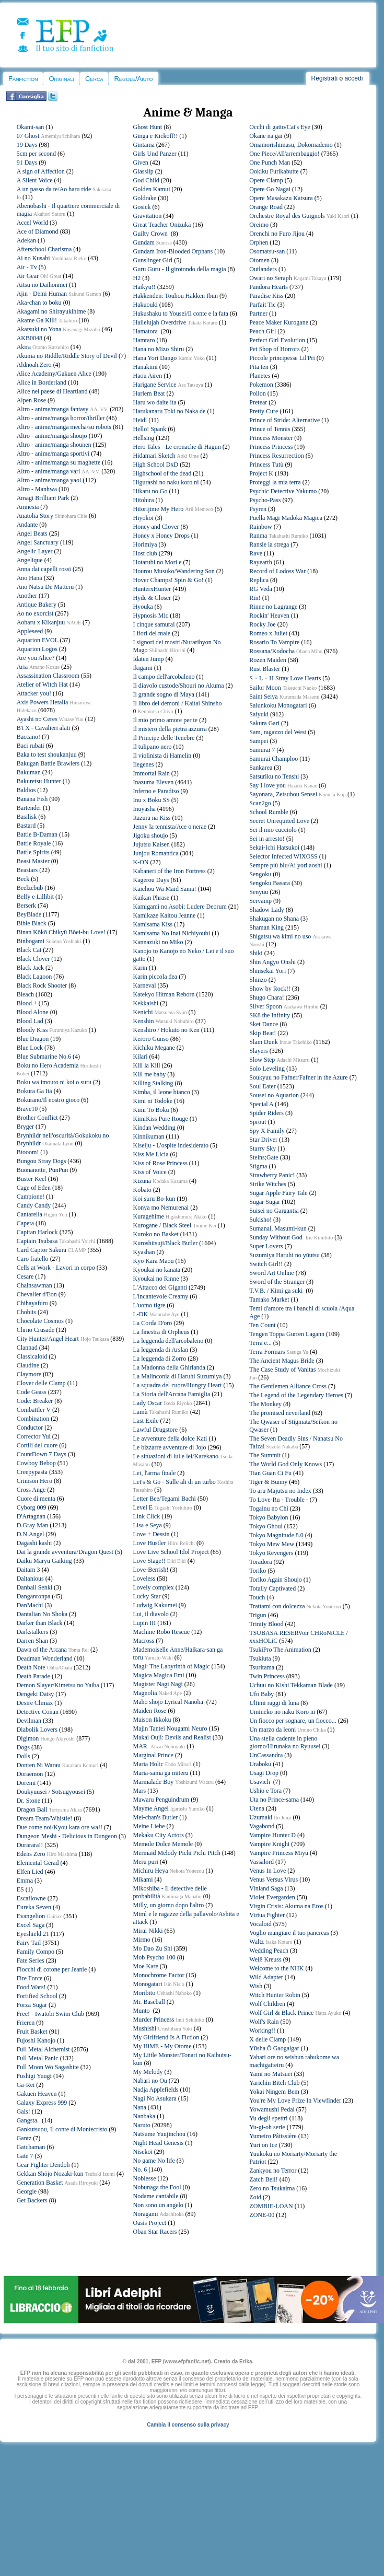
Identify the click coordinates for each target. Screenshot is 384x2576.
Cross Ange (31, 1489)
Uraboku (260, 1764)
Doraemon (30, 1774)
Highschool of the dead (162, 473)
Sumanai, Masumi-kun (277, 1228)
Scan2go (260, 803)
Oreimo (259, 224)
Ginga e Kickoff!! (155, 136)
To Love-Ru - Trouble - (278, 1499)
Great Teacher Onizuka (162, 224)
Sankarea (260, 767)
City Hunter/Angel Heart (48, 1338)
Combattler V (34, 1409)
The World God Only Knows (285, 1464)
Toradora (260, 1561)
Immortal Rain (151, 773)
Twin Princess (267, 1676)
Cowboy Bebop (36, 1463)
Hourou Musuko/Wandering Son (174, 571)
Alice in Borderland (41, 382)
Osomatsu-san (267, 251)
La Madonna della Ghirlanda (169, 1367)
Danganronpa (34, 1596)
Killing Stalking (153, 1083)
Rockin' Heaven (269, 615)
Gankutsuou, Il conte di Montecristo (62, 2129)
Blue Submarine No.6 (44, 1056)
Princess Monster (271, 438)
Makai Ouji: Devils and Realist (172, 1737)
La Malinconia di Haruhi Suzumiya (177, 1376)
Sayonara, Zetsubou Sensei (283, 794)
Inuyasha (144, 809)
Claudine (28, 1365)
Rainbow (260, 526)
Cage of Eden (34, 1187)
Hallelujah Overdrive (160, 322)
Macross (144, 1640)
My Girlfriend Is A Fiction (166, 2037)
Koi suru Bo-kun (154, 1198)
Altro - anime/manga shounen (54, 444)
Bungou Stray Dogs (41, 1161)
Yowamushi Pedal (271, 2109)
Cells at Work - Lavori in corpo (56, 1267)
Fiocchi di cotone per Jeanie (52, 1969)
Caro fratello (33, 1258)
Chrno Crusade (35, 1329)
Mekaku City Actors (158, 1835)
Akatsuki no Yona (39, 329)
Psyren (257, 509)
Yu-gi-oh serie (267, 2127)
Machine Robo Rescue (161, 1631)
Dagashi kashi (34, 1543)
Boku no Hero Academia (48, 1065)
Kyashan (144, 1252)
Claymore (29, 1374)
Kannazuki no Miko (158, 942)
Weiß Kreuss (265, 1959)
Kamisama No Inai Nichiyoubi (172, 933)
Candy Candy (34, 1205)
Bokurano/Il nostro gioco (48, 1100)
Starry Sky (262, 1148)
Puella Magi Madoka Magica (285, 517)
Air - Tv (27, 267)
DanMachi (30, 1605)
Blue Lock (30, 1047)
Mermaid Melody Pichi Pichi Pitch (176, 1852)
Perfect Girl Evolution (277, 340)
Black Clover (33, 958)
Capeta (25, 1223)
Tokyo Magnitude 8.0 (276, 1535)
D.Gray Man (33, 1525)
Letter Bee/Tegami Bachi (164, 1498)
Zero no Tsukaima (272, 2188)
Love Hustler (149, 1543)
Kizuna (142, 1181)
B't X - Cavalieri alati (44, 728)
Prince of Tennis (269, 429)
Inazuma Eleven (153, 782)
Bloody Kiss (32, 1030)
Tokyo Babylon (268, 1517)
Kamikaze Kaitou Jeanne (164, 915)
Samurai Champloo (273, 758)
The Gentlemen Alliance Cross (288, 1386)
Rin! (254, 597)
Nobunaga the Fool (157, 2187)
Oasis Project (150, 2222)
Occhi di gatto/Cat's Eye (279, 127)
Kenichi (143, 1012)
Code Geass (31, 1392)
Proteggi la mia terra (274, 482)
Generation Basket (40, 2182)
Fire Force (30, 1978)
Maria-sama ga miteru (161, 1773)
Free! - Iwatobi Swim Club (50, 2013)
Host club (145, 553)
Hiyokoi (143, 517)
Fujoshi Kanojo (36, 2040)
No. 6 (140, 2169)
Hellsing (144, 438)
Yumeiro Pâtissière (272, 2136)
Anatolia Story (35, 515)
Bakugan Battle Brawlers (48, 763)
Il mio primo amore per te (165, 720)
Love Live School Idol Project (171, 1552)
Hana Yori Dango (155, 358)
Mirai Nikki (148, 1930)
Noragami (145, 2214)
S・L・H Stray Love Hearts (285, 678)
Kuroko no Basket (156, 1234)
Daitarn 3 (28, 1569)
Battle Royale (34, 843)
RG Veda (260, 589)
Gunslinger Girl (153, 260)
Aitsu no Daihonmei (42, 284)
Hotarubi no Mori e (157, 562)
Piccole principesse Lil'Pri (282, 358)
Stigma (258, 1166)
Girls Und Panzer (155, 153)
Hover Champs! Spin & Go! (168, 580)
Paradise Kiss (266, 295)
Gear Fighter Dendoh (43, 2164)
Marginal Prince (153, 1755)
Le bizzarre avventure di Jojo (169, 1447)
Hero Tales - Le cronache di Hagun (177, 446)
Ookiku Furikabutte (273, 171)
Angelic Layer (35, 551)
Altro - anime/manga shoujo (52, 435)
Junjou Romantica (156, 853)
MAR (141, 1746)
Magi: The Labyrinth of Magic (171, 1666)
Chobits (26, 1312)
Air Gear (28, 276)
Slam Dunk (263, 1042)
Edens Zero (31, 1854)
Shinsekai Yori (267, 970)
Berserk (26, 905)
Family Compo (35, 1951)
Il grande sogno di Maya (163, 694)
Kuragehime (148, 1216)
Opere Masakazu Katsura (280, 198)
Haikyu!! (144, 287)
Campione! (30, 1196)
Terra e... (260, 1343)
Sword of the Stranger (277, 1281)
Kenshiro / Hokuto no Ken (166, 1030)
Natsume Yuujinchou (159, 2134)
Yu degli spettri (268, 2118)
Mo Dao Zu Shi (152, 1948)
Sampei (258, 741)
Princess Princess (271, 446)
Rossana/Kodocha (272, 651)
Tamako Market (269, 1299)
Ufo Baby (261, 1694)
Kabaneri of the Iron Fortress (169, 871)
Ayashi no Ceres (37, 719)
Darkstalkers (33, 1631)
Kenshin (143, 1021)
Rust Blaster (264, 668)
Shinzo (257, 979)
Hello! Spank (150, 429)
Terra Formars (267, 1351)
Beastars (27, 870)
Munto (142, 2010)
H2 (137, 278)
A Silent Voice (35, 180)
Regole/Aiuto (133, 79)
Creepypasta (32, 1472)
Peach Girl (262, 331)
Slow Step (262, 1059)
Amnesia (28, 506)
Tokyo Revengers (271, 1553)
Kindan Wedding (154, 1127)
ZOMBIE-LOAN (271, 2206)
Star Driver (263, 1139)
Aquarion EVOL (38, 640)
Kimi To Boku (151, 1109)
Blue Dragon (33, 1038)
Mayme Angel (151, 1808)
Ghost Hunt (147, 127)
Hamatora (146, 331)
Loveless (144, 1578)
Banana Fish (32, 799)
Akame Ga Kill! (37, 320)
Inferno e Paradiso (156, 791)
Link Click (146, 1516)
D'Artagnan (31, 1516)
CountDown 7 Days (41, 1454)
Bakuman (29, 772)
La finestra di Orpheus (161, 1332)
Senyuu (258, 892)
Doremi (26, 1782)
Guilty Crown (151, 233)
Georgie (27, 2191)
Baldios (26, 790)
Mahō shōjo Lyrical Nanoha (169, 1701)
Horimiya (145, 544)
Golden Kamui (151, 189)
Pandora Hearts (268, 287)
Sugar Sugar (264, 1201)
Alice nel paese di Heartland (52, 391)
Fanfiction (23, 79)
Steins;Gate (263, 1157)
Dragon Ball (32, 1809)
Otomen (259, 260)
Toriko (257, 1570)
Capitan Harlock (37, 1232)
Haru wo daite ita (155, 402)
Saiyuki (259, 714)
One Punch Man (269, 162)
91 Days (27, 162)
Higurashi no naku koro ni (166, 482)
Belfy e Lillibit (35, 896)
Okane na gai (265, 136)
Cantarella (29, 1214)
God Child (146, 180)
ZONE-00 (261, 2215)
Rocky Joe (262, 624)
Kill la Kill (146, 1065)
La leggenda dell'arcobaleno (168, 1340)
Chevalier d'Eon (37, 1294)
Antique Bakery (36, 604)
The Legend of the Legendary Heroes (296, 1395)
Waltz (256, 1941)
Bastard (26, 825)
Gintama (144, 144)
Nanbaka (144, 2116)
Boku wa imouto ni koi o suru (54, 1082)
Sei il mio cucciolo (272, 829)
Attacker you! (34, 693)
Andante (27, 524)
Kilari (140, 1056)
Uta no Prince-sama (274, 1799)
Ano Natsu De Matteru (45, 586)
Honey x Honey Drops (161, 535)
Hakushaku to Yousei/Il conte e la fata (180, 313)
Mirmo (141, 1939)
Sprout (257, 1121)
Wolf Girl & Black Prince (281, 2012)
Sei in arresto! (266, 838)
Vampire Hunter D (272, 1835)
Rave (255, 553)
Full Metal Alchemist (43, 2049)
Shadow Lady (266, 909)
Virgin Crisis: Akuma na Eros (286, 1906)
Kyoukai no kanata (157, 1269)
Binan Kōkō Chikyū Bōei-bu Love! (61, 932)
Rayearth (260, 562)
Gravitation (147, 215)
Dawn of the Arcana (42, 1649)
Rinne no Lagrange (273, 606)
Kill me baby (149, 1074)
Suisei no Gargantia (273, 1210)
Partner (258, 313)
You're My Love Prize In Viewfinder (295, 2100)
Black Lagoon (34, 976)
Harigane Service (155, 384)
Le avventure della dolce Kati (170, 1438)
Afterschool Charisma (44, 249)
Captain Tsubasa (37, 1241)
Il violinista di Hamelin (162, 755)
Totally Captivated (272, 1588)
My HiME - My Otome (162, 2046)
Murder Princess (153, 2019)
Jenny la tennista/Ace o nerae (170, 826)
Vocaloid (260, 1924)
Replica (259, 580)
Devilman (29, 1720)
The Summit (265, 1455)
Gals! (23, 2111)
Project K (261, 473)
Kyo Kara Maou (153, 1260)
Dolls (23, 1756)
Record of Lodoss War (277, 571)
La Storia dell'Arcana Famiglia (172, 1394)
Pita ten (258, 366)
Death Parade (33, 1676)
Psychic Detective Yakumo (283, 491)
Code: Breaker (35, 1401)
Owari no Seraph (270, 278)
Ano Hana (29, 578)
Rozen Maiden (267, 660)
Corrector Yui (34, 1436)
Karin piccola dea (155, 976)
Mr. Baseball (149, 2001)
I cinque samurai (154, 624)
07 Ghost (28, 136)
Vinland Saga (266, 1888)
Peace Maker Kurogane (278, 322)
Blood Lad (30, 1021)
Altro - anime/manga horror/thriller (61, 418)
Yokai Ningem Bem (274, 2091)
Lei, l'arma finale (154, 1473)
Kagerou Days (151, 880)
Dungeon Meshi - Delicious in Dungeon (67, 1836)
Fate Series (30, 1960)
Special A (261, 1104)
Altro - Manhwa (37, 489)
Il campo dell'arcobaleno (164, 676)
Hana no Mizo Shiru (158, 349)
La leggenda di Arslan (161, 1349)
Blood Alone (33, 1012)
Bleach (25, 994)
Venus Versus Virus (273, 1879)
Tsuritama (261, 1667)
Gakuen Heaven (37, 2093)
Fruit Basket (32, 2031)
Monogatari (147, 1984)
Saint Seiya (263, 696)
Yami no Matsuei (270, 2074)
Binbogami (30, 941)
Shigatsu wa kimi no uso (280, 936)
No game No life (154, 2160)
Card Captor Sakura (41, 1250)
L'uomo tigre (149, 1305)
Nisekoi (143, 2151)
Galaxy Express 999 (42, 2102)
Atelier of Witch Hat (42, 684)
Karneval (144, 985)
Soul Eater (262, 1086)
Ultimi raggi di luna (274, 1703)
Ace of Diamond (38, 231)
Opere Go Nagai (269, 189)
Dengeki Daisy (35, 1694)
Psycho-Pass (265, 500)
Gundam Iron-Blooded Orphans (173, 251)
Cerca (94, 79)
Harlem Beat (149, 393)
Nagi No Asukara (155, 2098)
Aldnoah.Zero (34, 364)
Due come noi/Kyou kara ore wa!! (59, 1827)
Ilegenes (143, 764)
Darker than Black (40, 1623)
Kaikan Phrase (151, 897)
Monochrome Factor (158, 1975)
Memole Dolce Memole (163, 1844)
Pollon (257, 393)
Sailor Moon (265, 687)
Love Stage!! (149, 1560)
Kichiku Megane (154, 1047)
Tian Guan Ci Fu (270, 1473)
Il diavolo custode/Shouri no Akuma (178, 685)
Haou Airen (147, 375)
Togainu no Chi (268, 1508)
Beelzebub (30, 887)
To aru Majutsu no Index (280, 1490)
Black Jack (30, 967)
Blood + (27, 1003)
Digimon (28, 1738)
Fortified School (37, 1996)
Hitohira (143, 500)
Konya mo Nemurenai (161, 1207)
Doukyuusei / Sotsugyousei (51, 1791)
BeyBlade (29, 914)
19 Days (27, 144)
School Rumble (268, 812)
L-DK (140, 1314)
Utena (256, 1808)
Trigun (257, 1615)
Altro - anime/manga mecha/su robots (64, 427)
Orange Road (266, 207)
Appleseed (30, 631)
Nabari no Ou (150, 2080)
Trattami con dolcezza (277, 1606)
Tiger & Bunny (268, 1482)
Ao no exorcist (35, 613)
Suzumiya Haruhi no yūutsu (284, 1255)
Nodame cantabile (156, 2196)
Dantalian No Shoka (42, 1614)
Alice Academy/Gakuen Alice (54, 373)
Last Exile (146, 1420)
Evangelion (31, 1916)
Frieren (26, 2022)
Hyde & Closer (152, 597)
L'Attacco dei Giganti (160, 1287)
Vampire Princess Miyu (278, 1852)
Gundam (144, 242)
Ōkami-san (30, 127)
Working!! (262, 2030)
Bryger (25, 1126)
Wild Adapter (266, 1977)
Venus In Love (267, 1870)
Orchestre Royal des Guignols (286, 215)
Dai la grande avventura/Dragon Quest (65, 1552)
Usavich (260, 1781)
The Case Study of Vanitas (282, 1369)
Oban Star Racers (155, 2231)
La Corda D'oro (152, 1323)
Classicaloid (32, 1356)
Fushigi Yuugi (34, 2076)
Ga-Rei (26, 2084)
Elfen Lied (30, 1871)
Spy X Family (266, 1130)
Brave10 (27, 1108)
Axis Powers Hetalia (42, 702)
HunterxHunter (152, 589)
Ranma (258, 535)
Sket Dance (263, 1024)
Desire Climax (35, 1703)
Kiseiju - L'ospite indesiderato (170, 1145)
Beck (23, 879)
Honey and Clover (156, 526)
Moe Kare (145, 1966)
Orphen (258, 242)
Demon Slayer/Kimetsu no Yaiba (58, 1685)
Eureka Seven (34, 1907)
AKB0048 (29, 338)
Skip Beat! (262, 1033)
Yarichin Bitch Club (274, 2082)
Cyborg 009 (31, 1507)
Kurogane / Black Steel (162, 1225)
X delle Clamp (267, 2039)
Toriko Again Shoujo (275, 1579)
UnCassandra (266, 1755)
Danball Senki (34, 1587)
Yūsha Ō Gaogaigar (274, 2048)
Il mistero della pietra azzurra (170, 729)
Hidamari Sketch (154, 455)
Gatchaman (31, 2147)
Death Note (31, 1667)
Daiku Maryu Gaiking (44, 1560)
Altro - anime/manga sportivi (53, 453)
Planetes (259, 375)
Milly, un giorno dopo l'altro (168, 1905)
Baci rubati (30, 745)
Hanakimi (145, 366)
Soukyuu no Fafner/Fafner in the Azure (298, 1077)
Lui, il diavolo (151, 1614)
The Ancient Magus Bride (281, 1360)
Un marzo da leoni (272, 1729)
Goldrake (145, 198)
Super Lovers (266, 1246)
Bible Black (31, 923)
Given (140, 162)
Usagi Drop (263, 1773)
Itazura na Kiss (152, 817)
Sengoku (260, 874)
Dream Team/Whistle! (45, 1818)
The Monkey (265, 1404)
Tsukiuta (260, 1658)
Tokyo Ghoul (266, 1526)
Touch (257, 1597)
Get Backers (32, 2200)
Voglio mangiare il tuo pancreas (289, 1932)
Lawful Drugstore (155, 1429)
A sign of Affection (41, 171)
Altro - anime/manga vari (48, 471)
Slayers (258, 1050)
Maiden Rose (150, 1710)
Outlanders (263, 269)
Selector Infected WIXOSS (283, 856)
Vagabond (261, 1826)
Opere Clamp (266, 180)
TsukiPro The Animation (280, 1649)
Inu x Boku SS (151, 800)
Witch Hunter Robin (274, 1995)
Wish (255, 1986)
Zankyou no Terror (272, 2170)
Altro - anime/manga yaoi (49, 480)
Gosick (142, 207)
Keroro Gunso (151, 1038)
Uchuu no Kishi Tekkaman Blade (291, 1685)
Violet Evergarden (272, 1897)
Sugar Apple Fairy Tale (278, 1193)
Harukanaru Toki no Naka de (169, 411)
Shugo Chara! (266, 997)
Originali (61, 79)
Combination (33, 1418)
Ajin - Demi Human (42, 293)
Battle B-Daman (37, 834)
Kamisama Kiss (153, 924)
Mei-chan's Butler (155, 1817)
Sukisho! (260, 1219)
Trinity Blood (266, 1624)
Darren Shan (32, 1640)
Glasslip (143, 171)
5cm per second (36, 153)
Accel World (32, 222)
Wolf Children (267, 2004)
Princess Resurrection (276, 455)
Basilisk (27, 816)
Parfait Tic (262, 304)
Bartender (29, 807)
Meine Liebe (149, 1826)
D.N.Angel (30, 1534)
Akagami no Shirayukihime (51, 311)
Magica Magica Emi (158, 1675)
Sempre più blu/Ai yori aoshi (285, 865)
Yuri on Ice (263, 2145)
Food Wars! (31, 1987)
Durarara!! (30, 1845)
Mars (139, 1790)
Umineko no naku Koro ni (282, 1711)
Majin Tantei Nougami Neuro (170, 1728)
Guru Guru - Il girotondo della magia (179, 269)
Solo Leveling (267, 1068)
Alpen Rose (31, 400)
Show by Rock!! (269, 988)
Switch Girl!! (266, 1264)
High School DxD (156, 464)
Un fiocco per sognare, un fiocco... (292, 1720)
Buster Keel (31, 1178)
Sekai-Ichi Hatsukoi (274, 847)
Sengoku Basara (269, 883)
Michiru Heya (150, 1870)
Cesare (25, 1276)
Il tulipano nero (152, 746)
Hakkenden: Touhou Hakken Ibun (175, 295)
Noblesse (144, 2178)
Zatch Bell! (263, 2179)
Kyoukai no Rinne (156, 1278)
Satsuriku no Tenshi (274, 776)
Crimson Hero (34, 1480)
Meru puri (145, 1861)
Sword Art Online (271, 1273)
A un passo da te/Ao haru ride (54, 189)
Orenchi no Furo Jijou (277, 233)
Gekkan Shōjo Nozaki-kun (50, 2173)
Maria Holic (148, 1764)
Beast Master (33, 861)
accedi (354, 78)
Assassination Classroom (48, 675)
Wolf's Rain (263, 2021)
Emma (25, 1880)
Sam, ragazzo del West (277, 732)
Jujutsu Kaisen (151, 844)
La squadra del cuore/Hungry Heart (177, 1385)
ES (20, 1889)
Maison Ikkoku (152, 1719)
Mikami (143, 1879)
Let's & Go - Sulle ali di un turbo (174, 1482)
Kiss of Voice (150, 1172)
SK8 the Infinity (269, 1015)
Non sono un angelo (158, 2205)
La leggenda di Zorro (160, 1358)
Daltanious (30, 1578)
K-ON (141, 862)
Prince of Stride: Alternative (284, 420)
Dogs (23, 1747)
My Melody (148, 2071)
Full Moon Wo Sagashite (48, 2067)
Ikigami (143, 667)
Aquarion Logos (37, 649)
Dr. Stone (28, 1800)
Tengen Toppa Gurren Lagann (286, 1334)
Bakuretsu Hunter (39, 781)
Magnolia (145, 1693)
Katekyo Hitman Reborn (164, 994)
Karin (140, 967)
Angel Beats (32, 533)
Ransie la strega (269, 544)
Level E (143, 1507)
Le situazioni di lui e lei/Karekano (176, 1456)
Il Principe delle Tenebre (164, 737)
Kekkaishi (146, 1003)
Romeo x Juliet (268, 633)
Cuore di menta (36, 1498)
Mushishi (145, 2028)
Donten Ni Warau (39, 1765)
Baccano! (28, 736)
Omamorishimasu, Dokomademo (290, 144)
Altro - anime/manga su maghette (59, 462)
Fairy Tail (29, 1942)
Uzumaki (260, 1817)
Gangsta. (28, 2120)
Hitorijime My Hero (158, 509)
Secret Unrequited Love (279, 821)
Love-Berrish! (151, 1569)
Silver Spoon (265, 1006)
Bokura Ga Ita (34, 1091)
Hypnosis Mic (151, 615)
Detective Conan (38, 1711)
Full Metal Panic (38, 2058)
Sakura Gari (264, 723)
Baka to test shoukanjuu (47, 754)
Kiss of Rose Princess (160, 1163)
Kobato (142, 1189)
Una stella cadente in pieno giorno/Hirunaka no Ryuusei (284, 1742)
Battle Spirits (33, 852)
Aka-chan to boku (39, 302)
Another (27, 595)
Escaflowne (31, 1898)
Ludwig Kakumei (155, 1605)
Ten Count (262, 1325)
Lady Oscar (147, 1403)
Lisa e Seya (147, 1525)
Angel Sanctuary (38, 542)
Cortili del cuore (37, 1445)
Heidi (140, 420)
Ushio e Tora (265, 1790)
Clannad (27, 1347)
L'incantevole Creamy (161, 1296)
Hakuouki (145, 304)
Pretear (258, 402)
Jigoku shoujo (150, 835)
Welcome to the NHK (276, 1968)
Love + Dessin (151, 1534)
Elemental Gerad (38, 1862)
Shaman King (266, 927)
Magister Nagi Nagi (158, 1684)
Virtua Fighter (267, 1915)
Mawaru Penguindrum (161, 1799)
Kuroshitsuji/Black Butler (165, 1243)
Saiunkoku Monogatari (278, 705)
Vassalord (261, 1861)
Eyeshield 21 (33, 1933)
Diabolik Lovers (37, 1729)
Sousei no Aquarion (274, 1095)
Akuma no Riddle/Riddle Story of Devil (67, 355)
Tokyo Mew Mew (271, 1544)
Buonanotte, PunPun (42, 1170)
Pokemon (261, 384)
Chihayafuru (32, 1303)
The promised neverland (279, 1413)
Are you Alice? (36, 658)
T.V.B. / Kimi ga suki (276, 1290)
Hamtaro (144, 340)
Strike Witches (267, 1184)
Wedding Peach (268, 1950)
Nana (139, 2107)
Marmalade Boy (153, 1781)
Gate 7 (25, 2156)
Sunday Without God (276, 1237)
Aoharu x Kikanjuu (41, 622)
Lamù (140, 1411)
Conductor (30, 1427)
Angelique (30, 560)
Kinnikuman (149, 1136)
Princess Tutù (266, 464)
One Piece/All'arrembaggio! (284, 153)
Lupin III (144, 1623)
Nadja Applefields (156, 2089)
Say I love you (267, 785)
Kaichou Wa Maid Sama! (164, 888)
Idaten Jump (148, 659)
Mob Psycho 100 (154, 1957)
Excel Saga (31, 1925)
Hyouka (143, 606)
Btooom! (28, 1152)
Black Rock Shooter (42, 985)
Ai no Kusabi (33, 258)
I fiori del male (152, 633)
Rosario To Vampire (274, 642)
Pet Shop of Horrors (274, 349)
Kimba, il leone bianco (161, 1092)
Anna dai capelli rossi (44, 569)
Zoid (255, 2197)
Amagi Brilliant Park (43, 498)
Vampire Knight (269, 1844)
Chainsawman (34, 1285)
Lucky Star (147, 1596)
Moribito (144, 1993)
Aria (22, 666)
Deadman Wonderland (45, 1658)
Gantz (24, 2138)
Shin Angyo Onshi (272, 962)
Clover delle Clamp (41, 1383)
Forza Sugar (32, 2005)
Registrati (324, 78)
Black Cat (29, 950)
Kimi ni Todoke (153, 1101)
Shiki (255, 953)
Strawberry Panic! (272, 1175)
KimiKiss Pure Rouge (160, 1118)
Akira (24, 347)
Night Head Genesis (158, 2142)
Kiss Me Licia (151, 1154)
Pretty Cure (263, 411)
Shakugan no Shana (274, 918)
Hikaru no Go (150, 491)
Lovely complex (153, 1587)
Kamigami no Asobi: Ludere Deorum (180, 906)
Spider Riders (266, 1113)
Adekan (26, 240)
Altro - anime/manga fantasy (53, 409)
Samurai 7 (262, 749)
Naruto (141, 2125)
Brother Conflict (37, 1117)
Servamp (260, 900)
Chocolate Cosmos (40, 1321)
